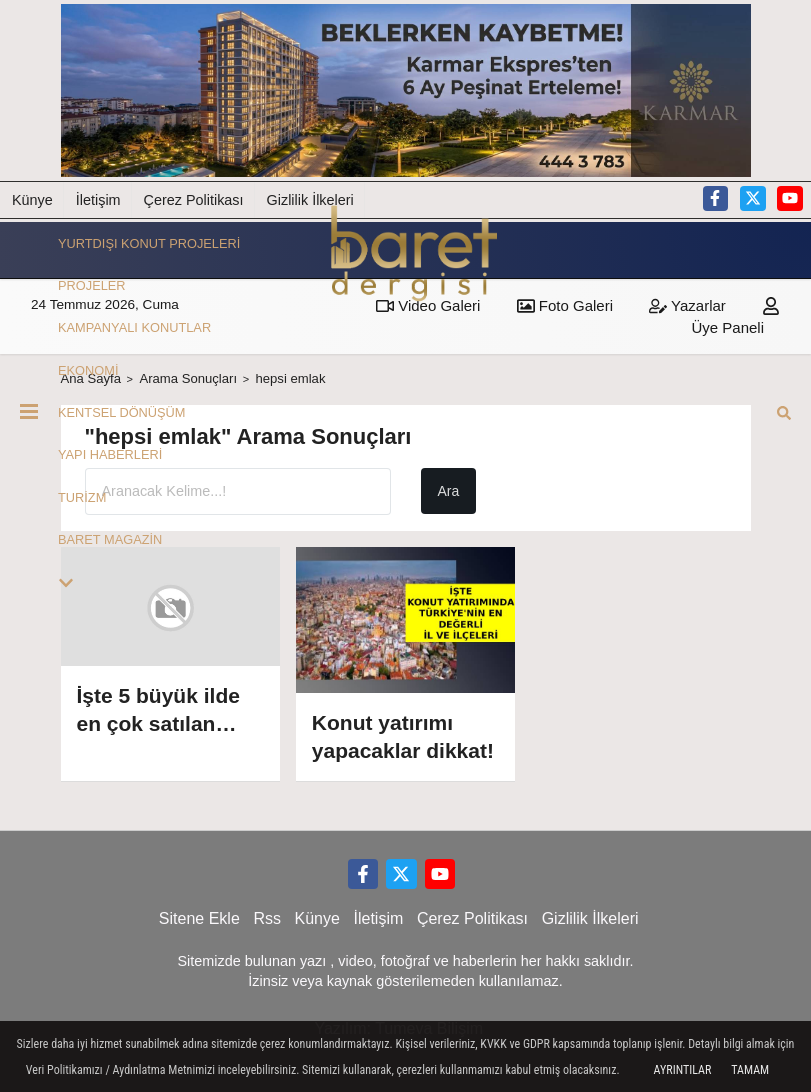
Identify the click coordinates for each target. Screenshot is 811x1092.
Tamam (750, 1070)
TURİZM (82, 497)
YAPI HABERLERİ (110, 455)
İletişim (98, 200)
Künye (32, 200)
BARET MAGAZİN (110, 539)
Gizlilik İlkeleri (590, 918)
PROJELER (92, 285)
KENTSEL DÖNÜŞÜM (122, 412)
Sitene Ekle (199, 918)
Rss (267, 918)
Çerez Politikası (194, 200)
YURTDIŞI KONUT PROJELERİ (149, 243)
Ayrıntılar (683, 1070)
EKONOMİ (88, 370)
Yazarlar (687, 305)
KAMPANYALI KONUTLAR (134, 327)
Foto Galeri (565, 305)
